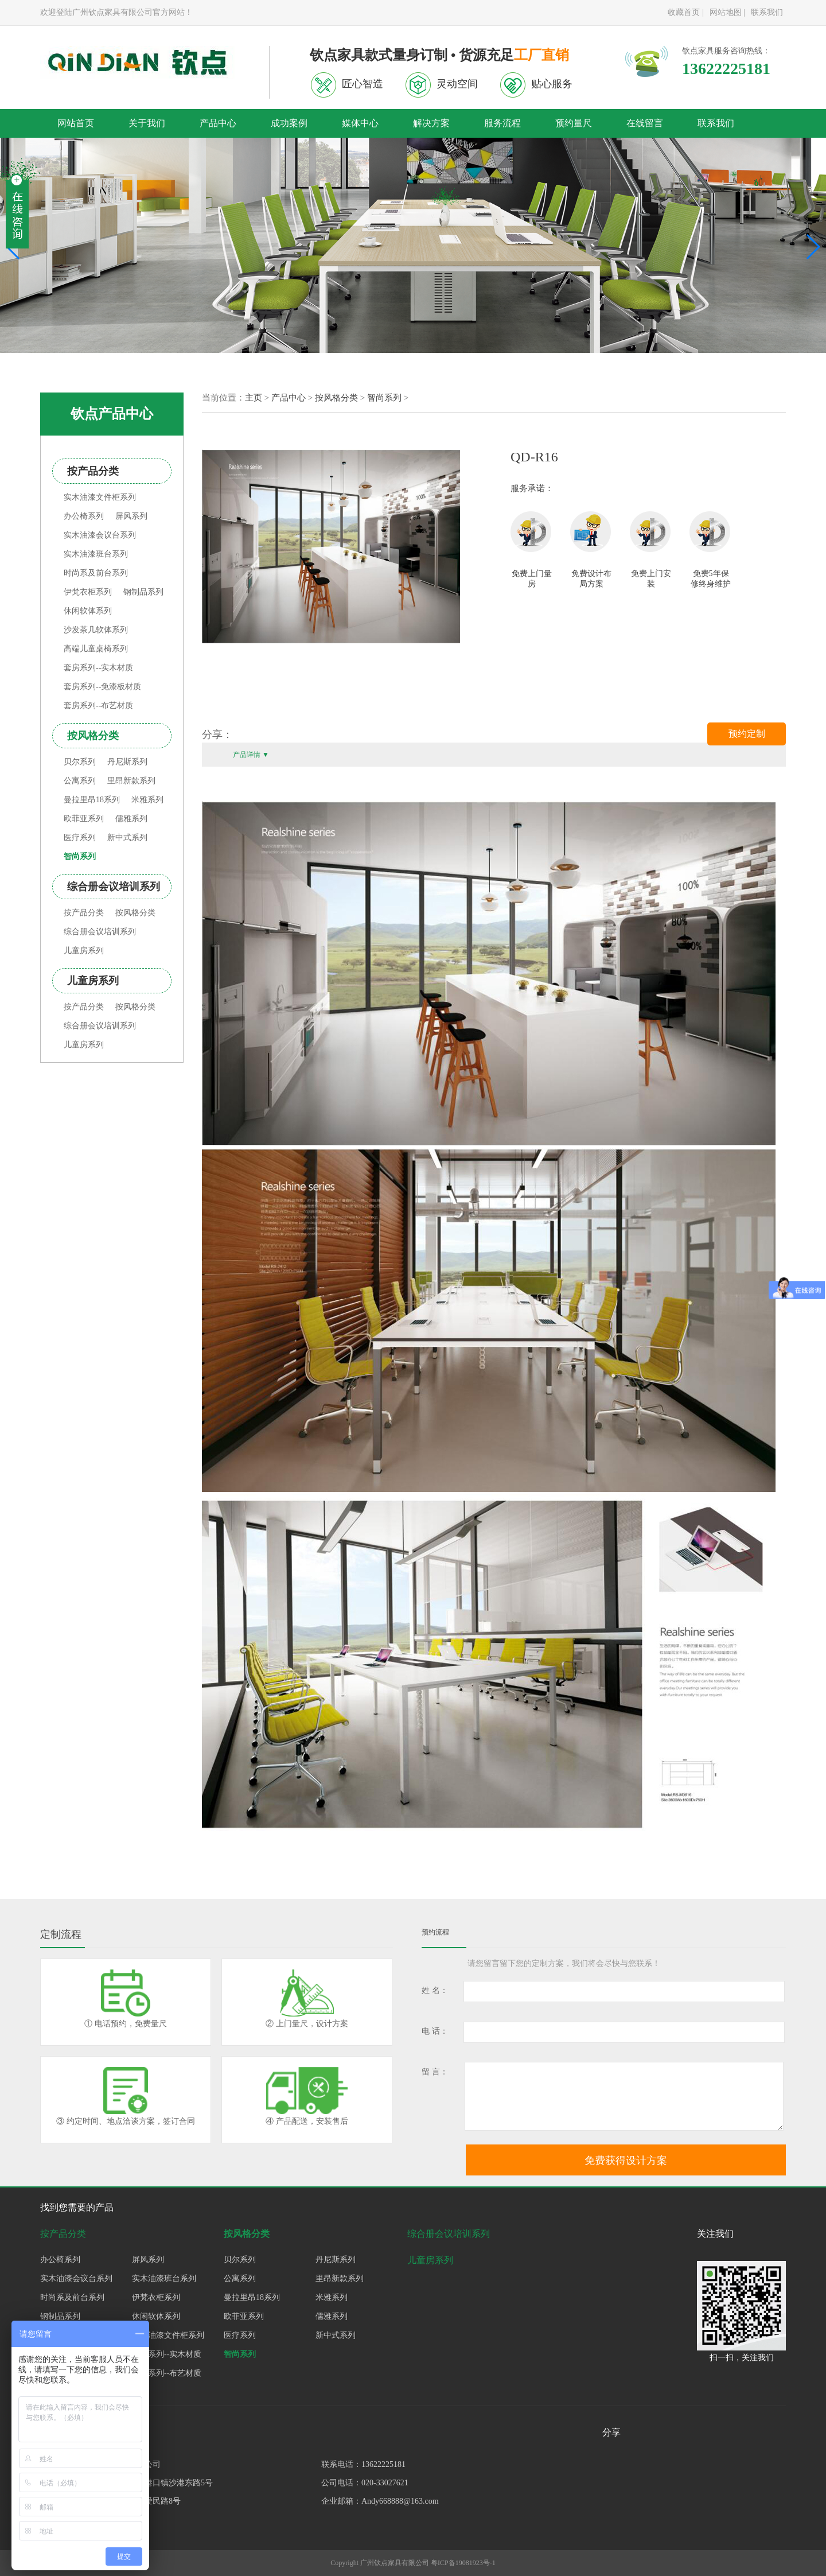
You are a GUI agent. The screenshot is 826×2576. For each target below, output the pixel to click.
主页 (253, 397)
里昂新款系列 (131, 780)
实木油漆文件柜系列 (100, 497)
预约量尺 (573, 123)
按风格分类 (135, 912)
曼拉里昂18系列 (92, 799)
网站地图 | (727, 12)
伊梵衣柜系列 (88, 592)
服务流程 (502, 123)
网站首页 (75, 123)
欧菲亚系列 (84, 818)
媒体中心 (360, 123)
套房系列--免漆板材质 (102, 686)
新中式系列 (127, 837)
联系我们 (767, 12)
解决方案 (431, 123)
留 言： (435, 2072)
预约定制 (746, 734)
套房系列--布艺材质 (98, 705)
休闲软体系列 (88, 611)
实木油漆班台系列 (96, 554)
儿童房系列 (84, 950)
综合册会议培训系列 (100, 931)
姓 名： (435, 1990)
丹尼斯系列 (127, 761)
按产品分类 (84, 912)
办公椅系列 (84, 516)
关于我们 (146, 123)
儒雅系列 (131, 818)
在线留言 (644, 123)
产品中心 (218, 123)
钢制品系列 (143, 592)
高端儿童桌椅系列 (96, 648)
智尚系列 (80, 856)
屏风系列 (131, 516)
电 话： (435, 2031)
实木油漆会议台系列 (100, 535)
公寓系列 (80, 780)
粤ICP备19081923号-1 (463, 2563)
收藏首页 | (685, 12)
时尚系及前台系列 (96, 573)
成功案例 (289, 123)
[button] (812, 246)
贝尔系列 (80, 761)
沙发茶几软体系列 (96, 629)
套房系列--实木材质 (98, 667)
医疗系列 (80, 837)
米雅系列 (147, 799)
